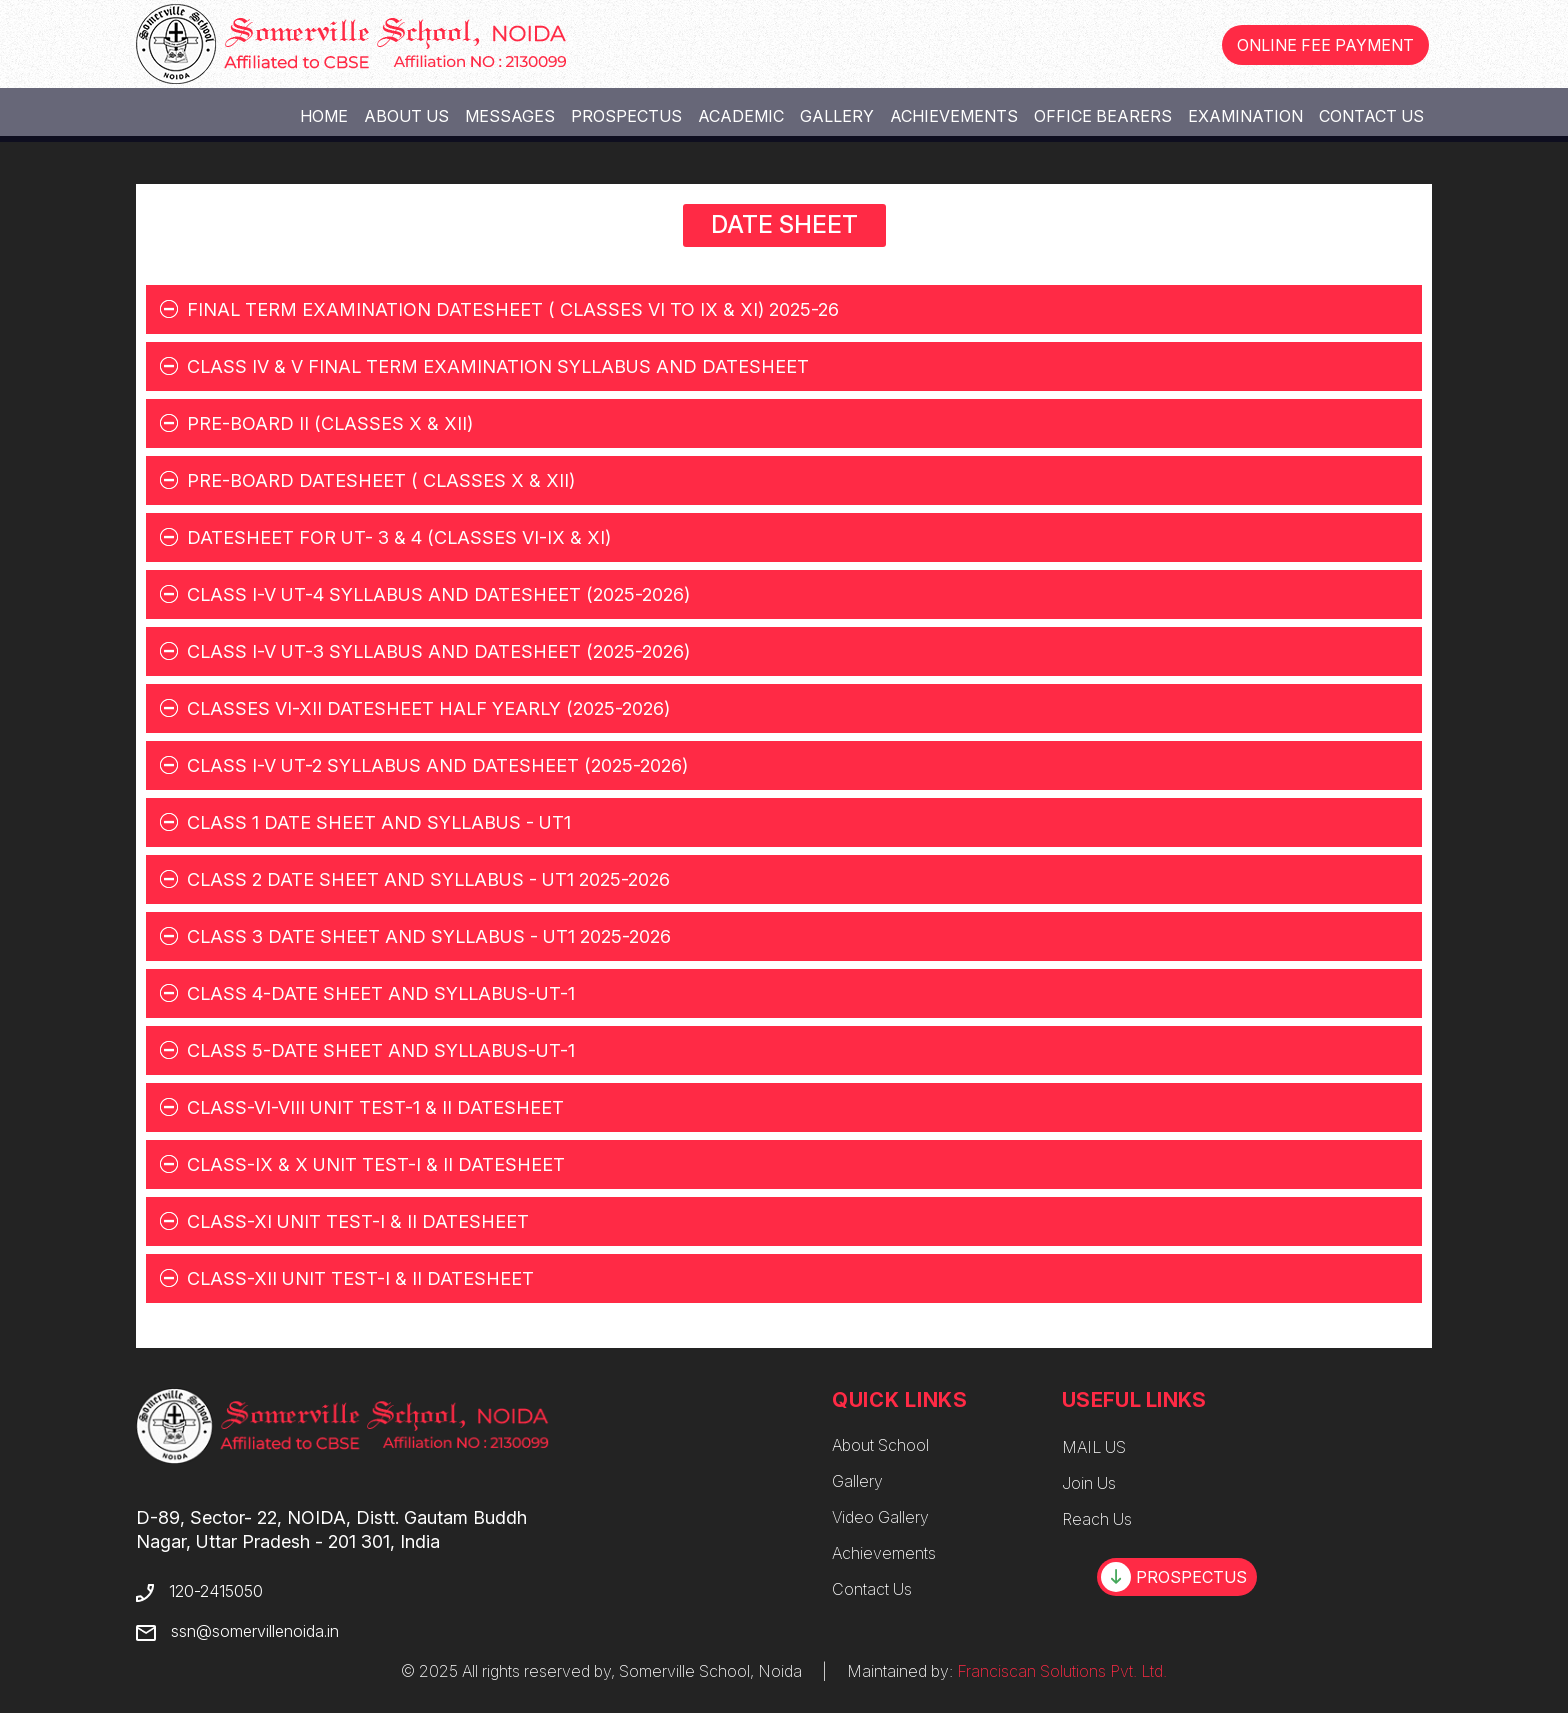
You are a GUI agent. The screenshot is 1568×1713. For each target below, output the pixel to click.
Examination (1245, 116)
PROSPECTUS (1174, 1577)
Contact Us (1371, 116)
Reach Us (1097, 1519)
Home (324, 116)
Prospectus (626, 116)
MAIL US (1094, 1447)
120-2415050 (216, 1591)
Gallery (837, 116)
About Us (406, 116)
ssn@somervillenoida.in (255, 1631)
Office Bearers (1103, 116)
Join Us (1089, 1483)
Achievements (954, 116)
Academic (741, 116)
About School (880, 1445)
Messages (510, 116)
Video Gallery (880, 1517)
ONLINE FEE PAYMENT (1325, 45)
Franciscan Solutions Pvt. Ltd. (1062, 1671)
